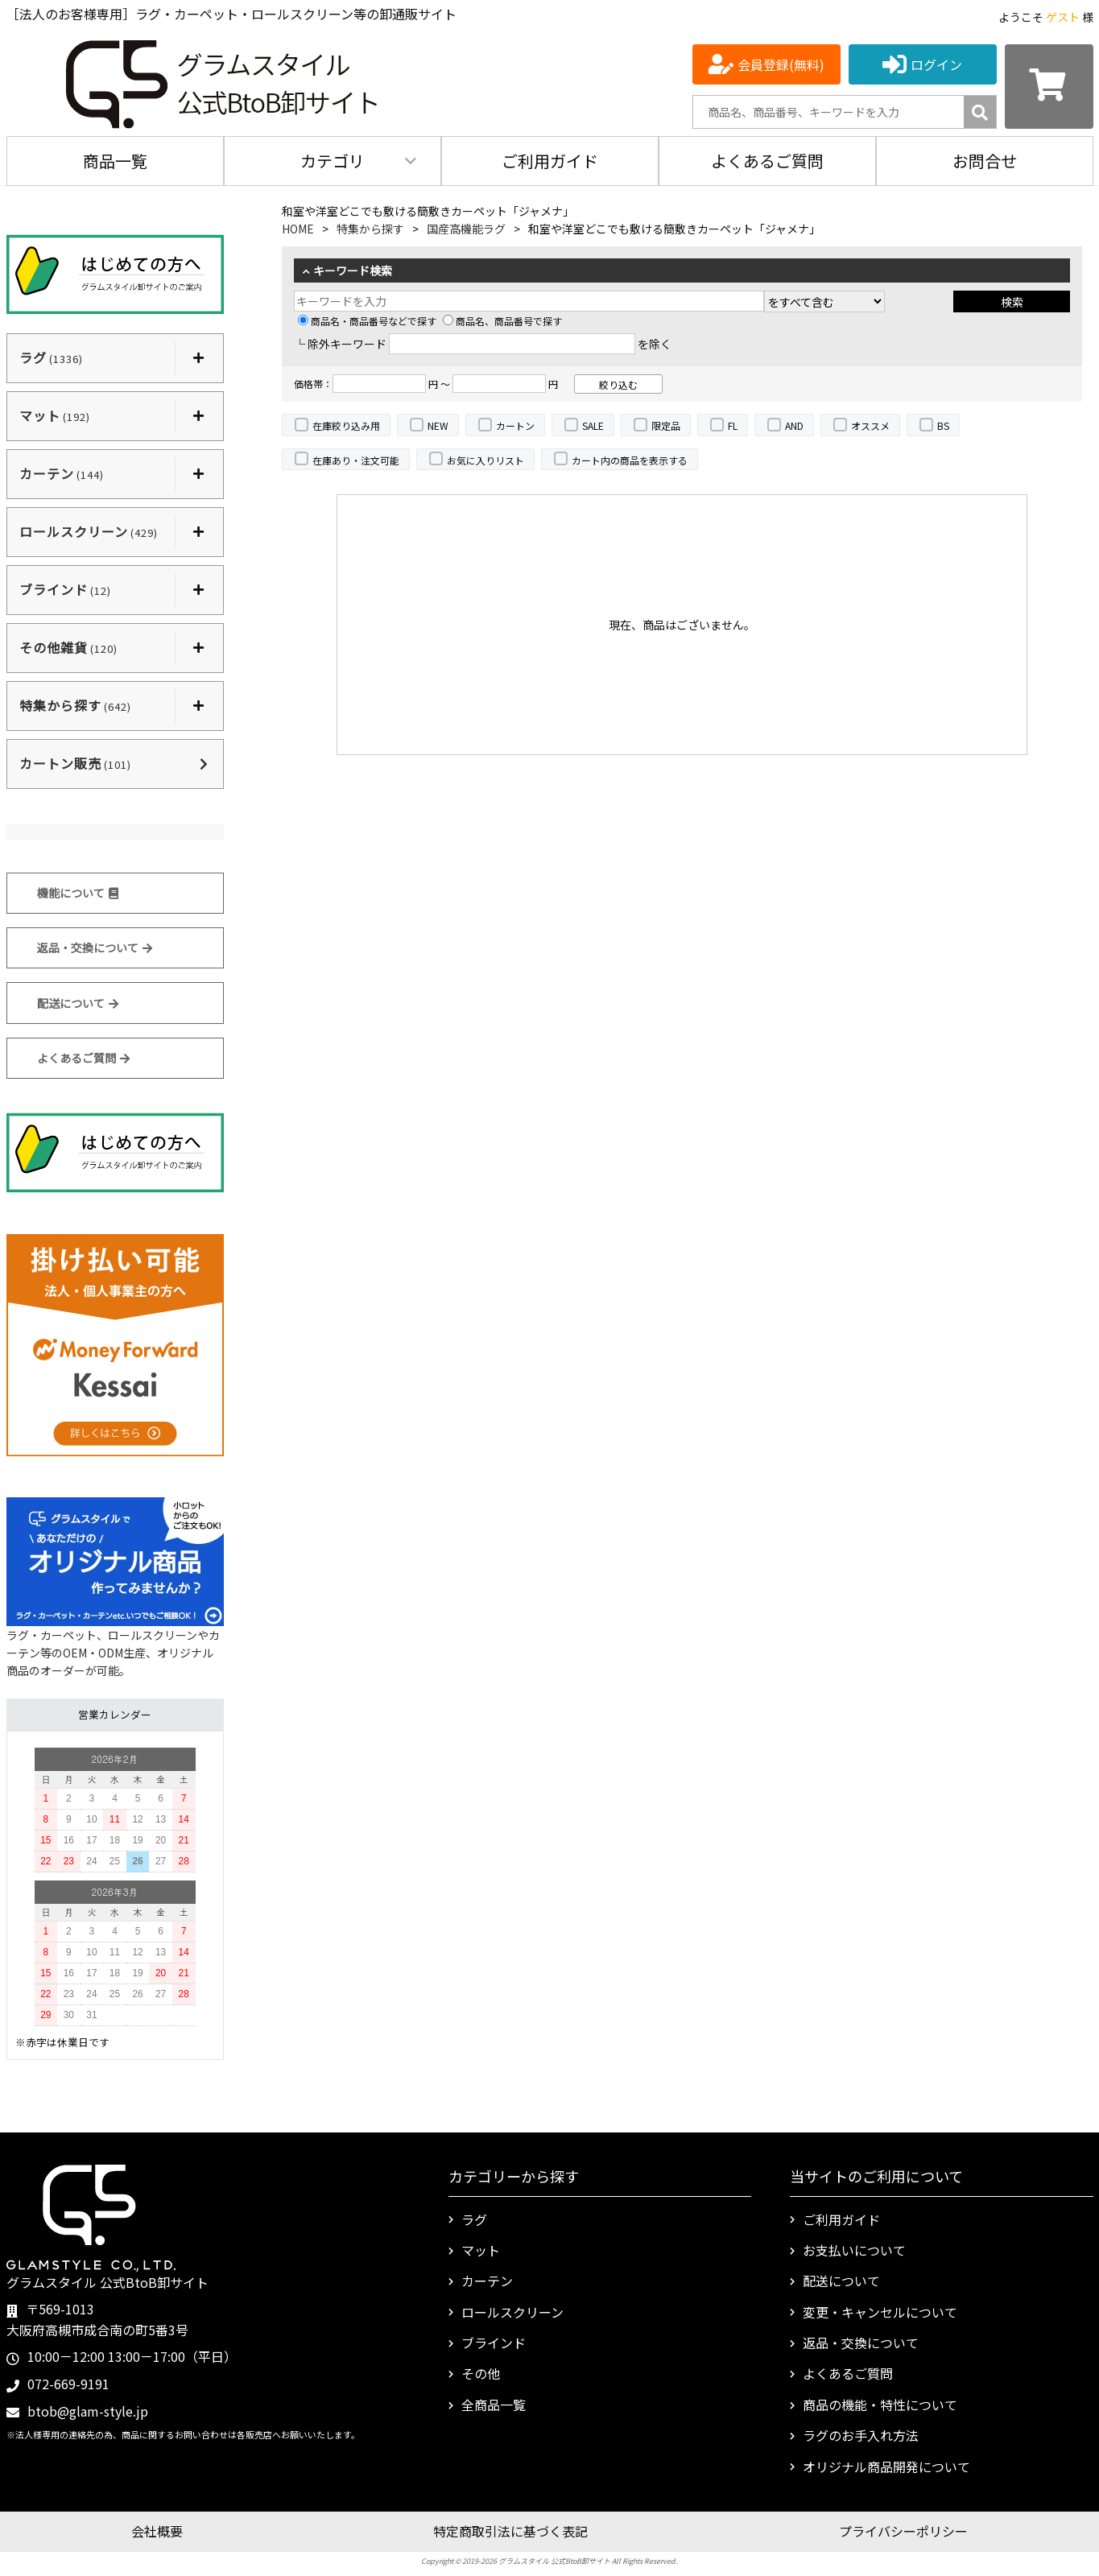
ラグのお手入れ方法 (861, 2435)
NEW (438, 425)
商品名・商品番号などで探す (367, 321)
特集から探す (370, 229)
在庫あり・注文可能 (355, 460)
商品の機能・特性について (880, 2404)
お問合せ (984, 160)
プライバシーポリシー (903, 2531)
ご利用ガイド (550, 160)
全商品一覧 (493, 2404)
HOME (298, 229)
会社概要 (157, 2531)
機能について (77, 893)
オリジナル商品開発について (886, 2466)
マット (480, 2250)
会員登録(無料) (780, 64)
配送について (77, 1003)
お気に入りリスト (485, 460)
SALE (593, 425)
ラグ (474, 2219)
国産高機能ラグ (466, 229)
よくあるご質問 (767, 160)
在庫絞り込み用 (346, 425)
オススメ (870, 425)
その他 (480, 2373)
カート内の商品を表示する (630, 460)
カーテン (487, 2280)
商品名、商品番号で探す (502, 321)
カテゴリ (332, 160)
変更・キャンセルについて (880, 2312)
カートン (515, 425)
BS (943, 425)
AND (794, 425)
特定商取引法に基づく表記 (510, 2531)
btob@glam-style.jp (87, 2411)
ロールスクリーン (512, 2312)
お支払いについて (854, 2250)
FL (732, 425)
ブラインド (493, 2342)
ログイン (936, 64)
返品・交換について (94, 947)
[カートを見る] (1049, 86)
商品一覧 (115, 160)
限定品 (665, 425)
